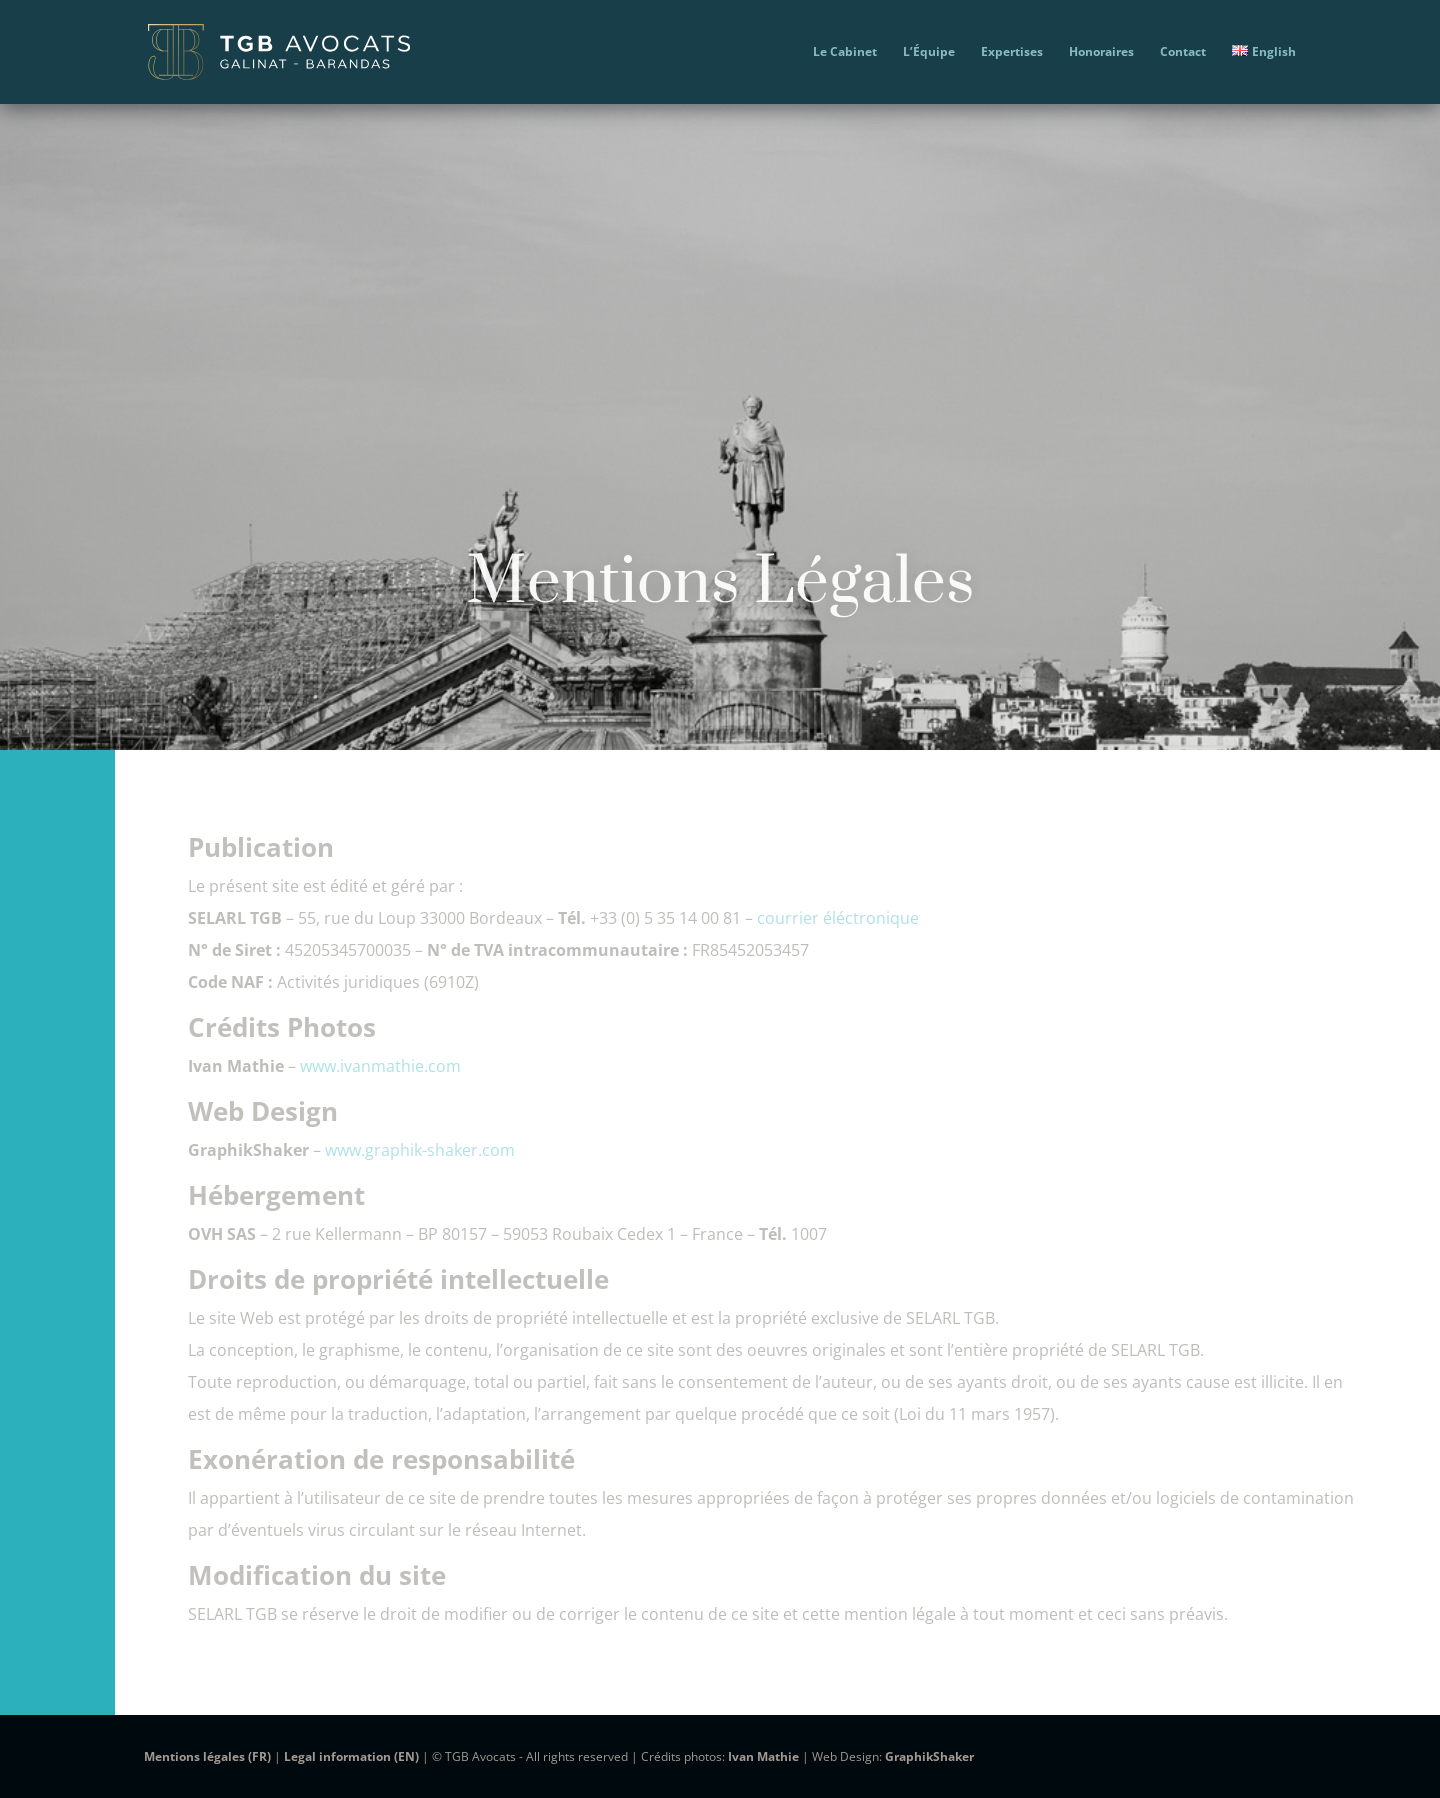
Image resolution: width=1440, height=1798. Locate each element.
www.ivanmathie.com (380, 1066)
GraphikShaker (929, 1756)
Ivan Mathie (763, 1756)
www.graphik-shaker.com (420, 1150)
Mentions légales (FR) (207, 1756)
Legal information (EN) (351, 1756)
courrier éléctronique (838, 918)
